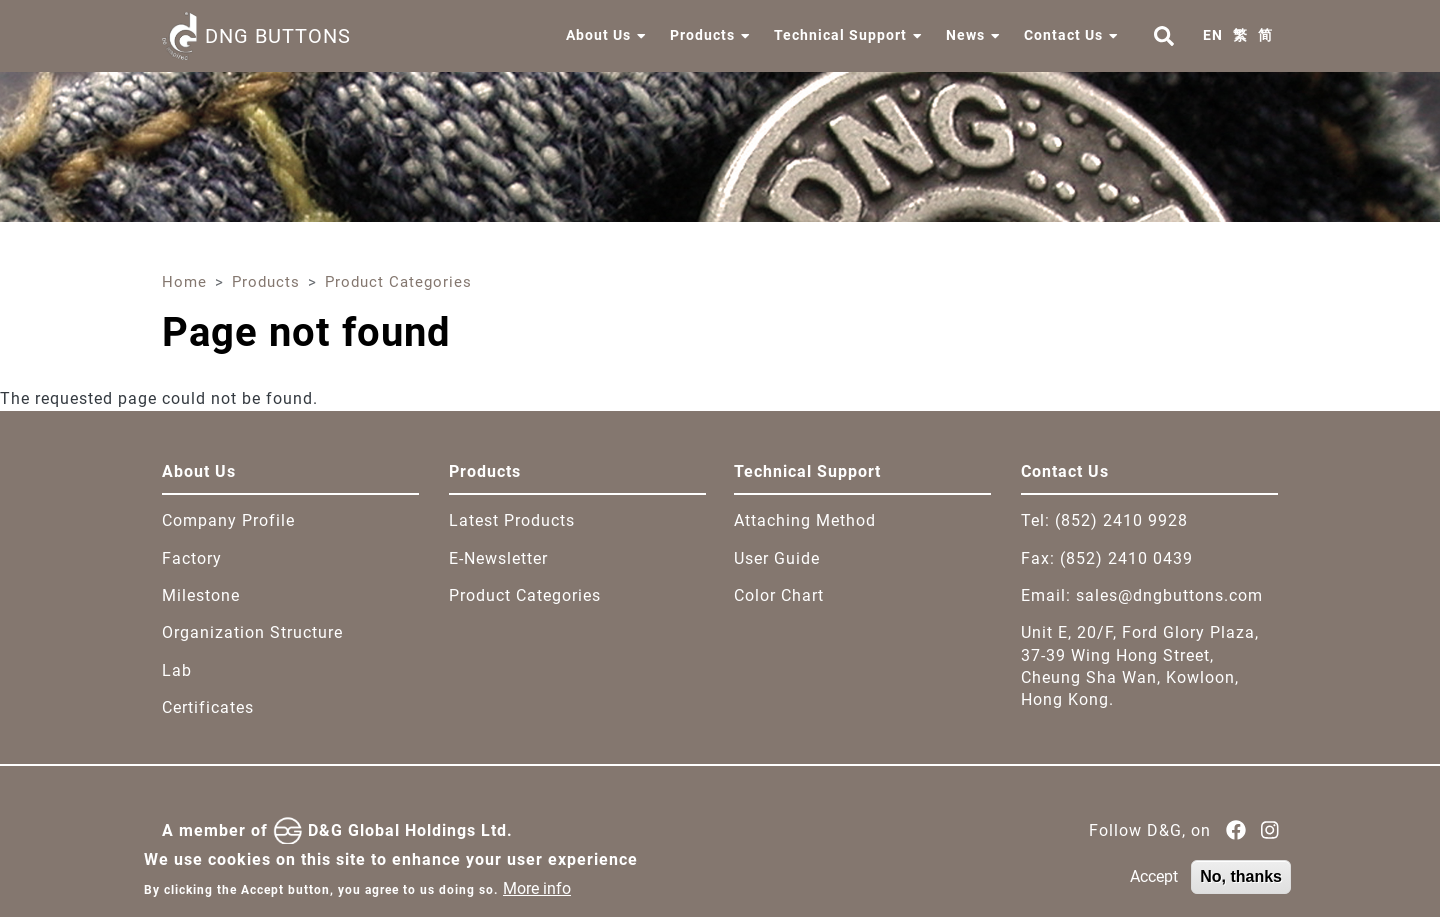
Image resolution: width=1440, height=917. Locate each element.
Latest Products (512, 520)
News (965, 35)
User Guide (777, 558)
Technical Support (840, 35)
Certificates (208, 707)
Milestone (201, 595)
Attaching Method (805, 520)
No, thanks (1241, 883)
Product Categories (398, 282)
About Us (598, 35)
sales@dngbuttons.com (1169, 595)
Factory (192, 558)
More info (537, 894)
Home (184, 282)
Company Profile (228, 520)
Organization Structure (252, 632)
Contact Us (1063, 35)
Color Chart (779, 595)
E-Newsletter (498, 558)
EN (1213, 35)
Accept (1154, 883)
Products (702, 35)
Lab (177, 670)
